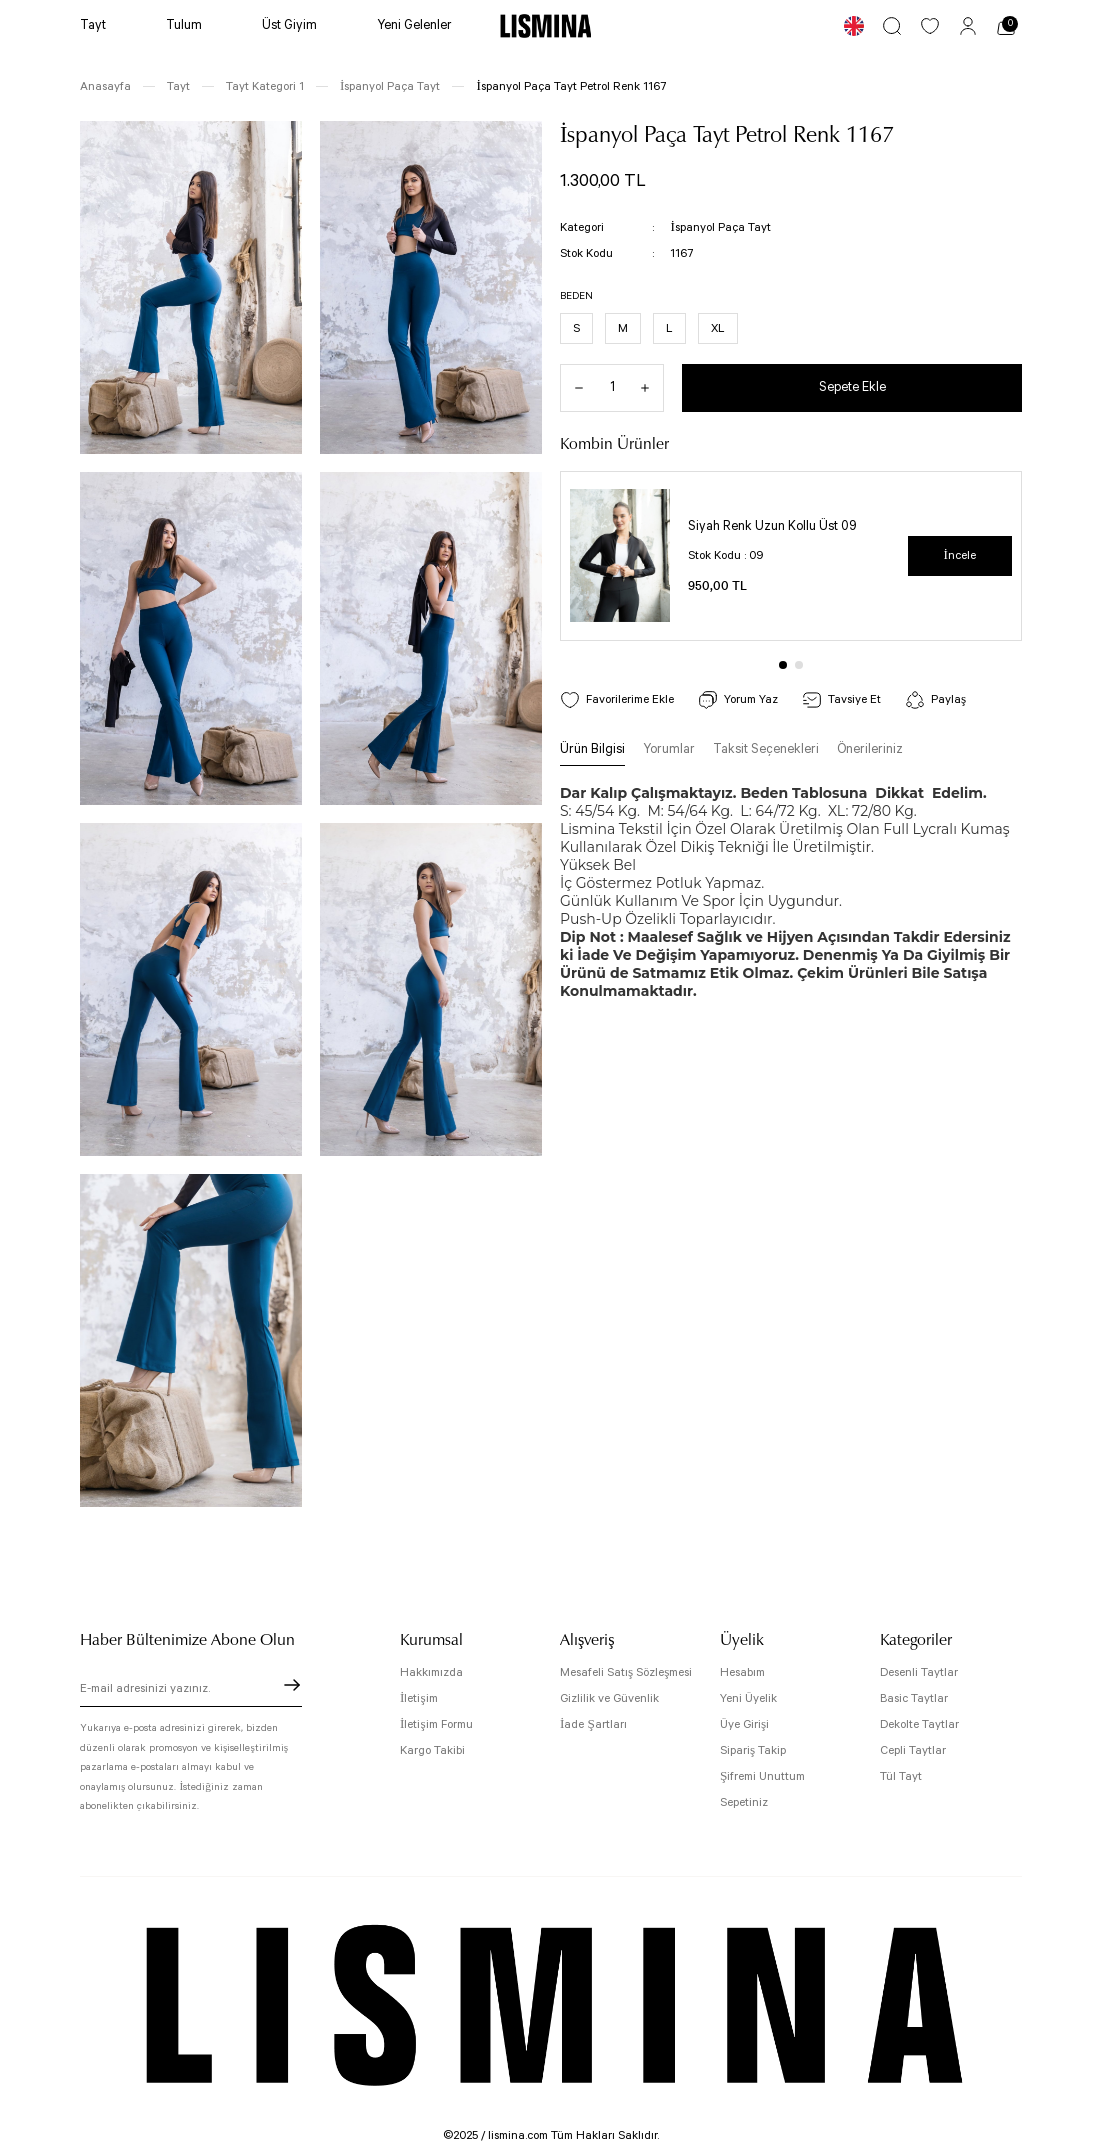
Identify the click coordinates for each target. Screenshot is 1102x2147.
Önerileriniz (870, 749)
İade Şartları (593, 1724)
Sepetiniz (744, 1802)
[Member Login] (968, 26)
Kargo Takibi (432, 1750)
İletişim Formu (436, 1724)
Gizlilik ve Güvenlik (609, 1698)
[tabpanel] (791, 556)
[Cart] (1006, 26)
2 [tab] (799, 665)
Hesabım (742, 1672)
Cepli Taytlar (913, 1750)
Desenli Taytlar (919, 1672)
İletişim (419, 1698)
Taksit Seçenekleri (766, 749)
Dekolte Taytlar (919, 1724)
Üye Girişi (744, 1724)
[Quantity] (612, 388)
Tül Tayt (901, 1776)
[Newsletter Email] (191, 1691)
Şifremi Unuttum (762, 1776)
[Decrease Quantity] (572, 388)
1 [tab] (783, 665)
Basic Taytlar (914, 1698)
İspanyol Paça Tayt (720, 227)
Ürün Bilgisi (592, 749)
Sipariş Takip (753, 1750)
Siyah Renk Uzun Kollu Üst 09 (772, 526)
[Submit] (292, 1685)
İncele (960, 555)
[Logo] (545, 26)
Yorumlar (669, 749)
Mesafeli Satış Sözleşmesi (626, 1672)
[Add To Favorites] (617, 699)
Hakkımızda (431, 1672)
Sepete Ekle (852, 387)
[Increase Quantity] (652, 388)
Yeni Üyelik (748, 1698)
